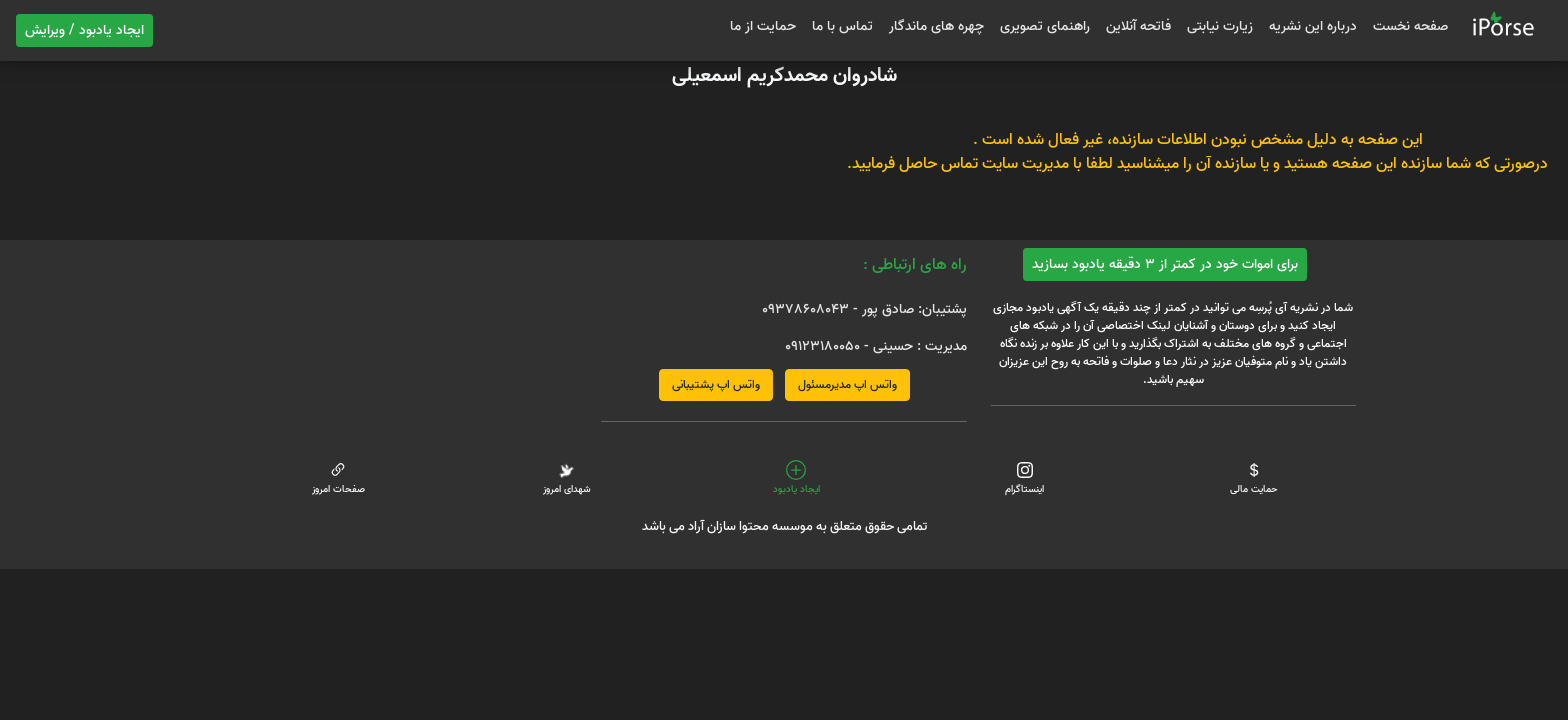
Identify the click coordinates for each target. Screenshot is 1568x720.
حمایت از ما (763, 26)
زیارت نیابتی (1220, 26)
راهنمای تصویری (1045, 26)
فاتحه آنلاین (1138, 26)
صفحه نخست (1410, 26)
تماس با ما (842, 26)
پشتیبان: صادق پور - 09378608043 (864, 309)
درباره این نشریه (1313, 26)
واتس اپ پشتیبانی (716, 384)
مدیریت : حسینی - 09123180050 (876, 346)
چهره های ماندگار (936, 26)
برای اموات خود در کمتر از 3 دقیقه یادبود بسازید (1165, 264)
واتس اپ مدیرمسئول (847, 384)
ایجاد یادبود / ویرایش (84, 30)
